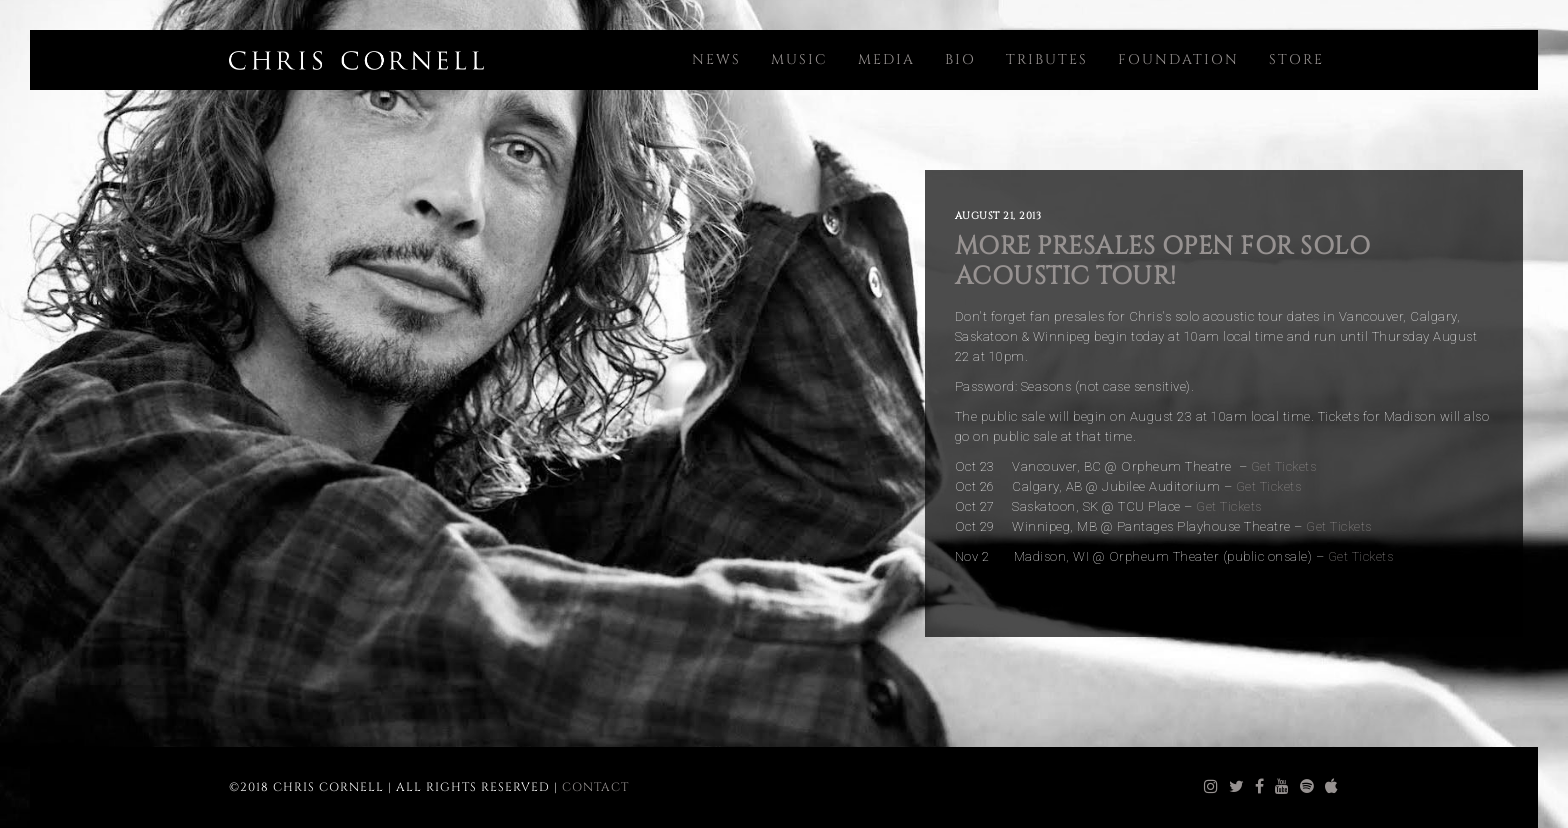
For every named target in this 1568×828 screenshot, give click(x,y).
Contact (595, 787)
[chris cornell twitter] (1237, 787)
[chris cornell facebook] (1260, 787)
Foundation (1178, 59)
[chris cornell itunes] (1332, 787)
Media (886, 59)
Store (1296, 59)
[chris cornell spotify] (1307, 787)
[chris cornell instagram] (1211, 787)
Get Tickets (1284, 466)
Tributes (1047, 59)
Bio (960, 59)
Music (799, 59)
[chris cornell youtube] (1282, 787)
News (716, 59)
